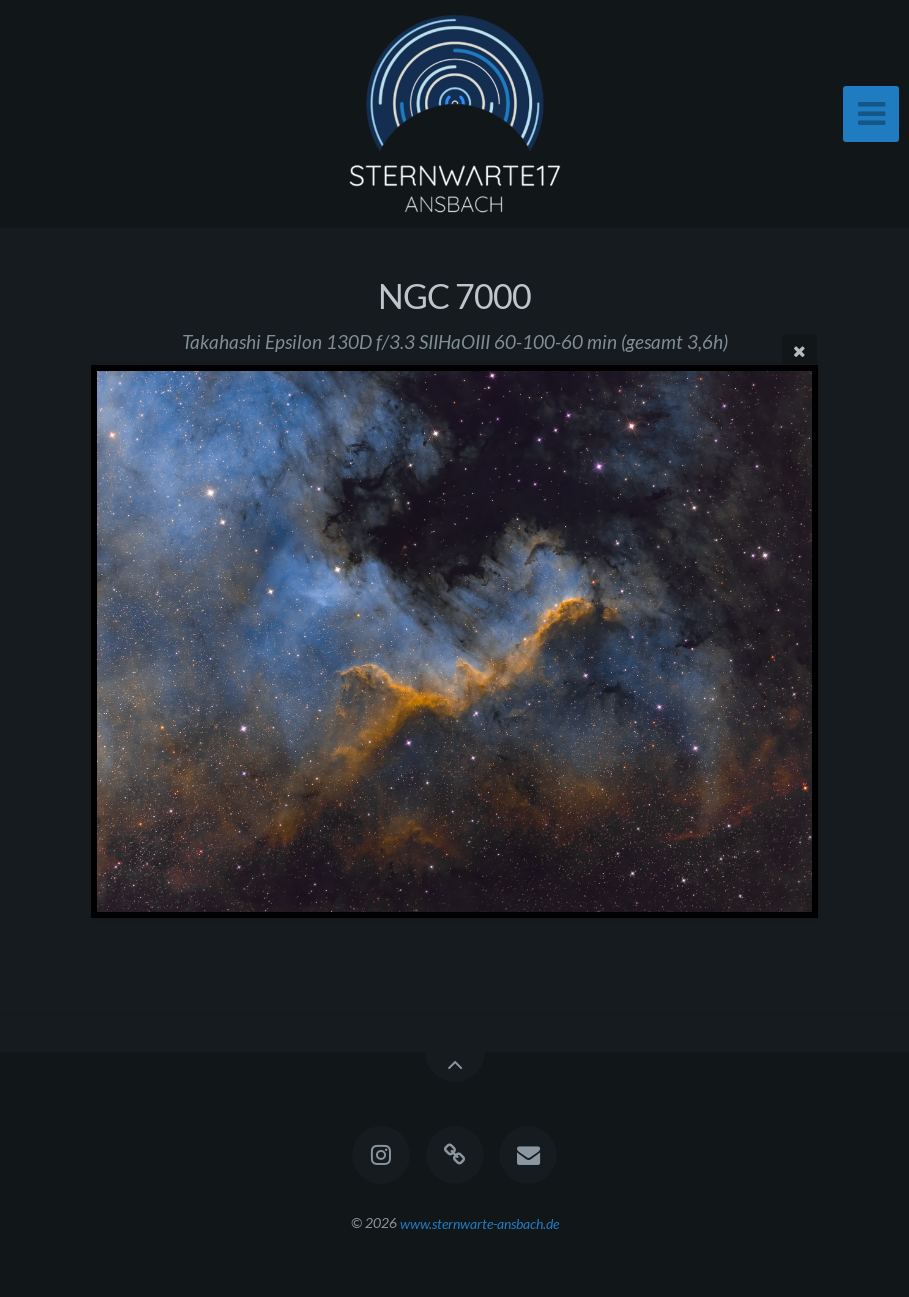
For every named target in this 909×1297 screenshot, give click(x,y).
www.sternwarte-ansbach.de (479, 1222)
